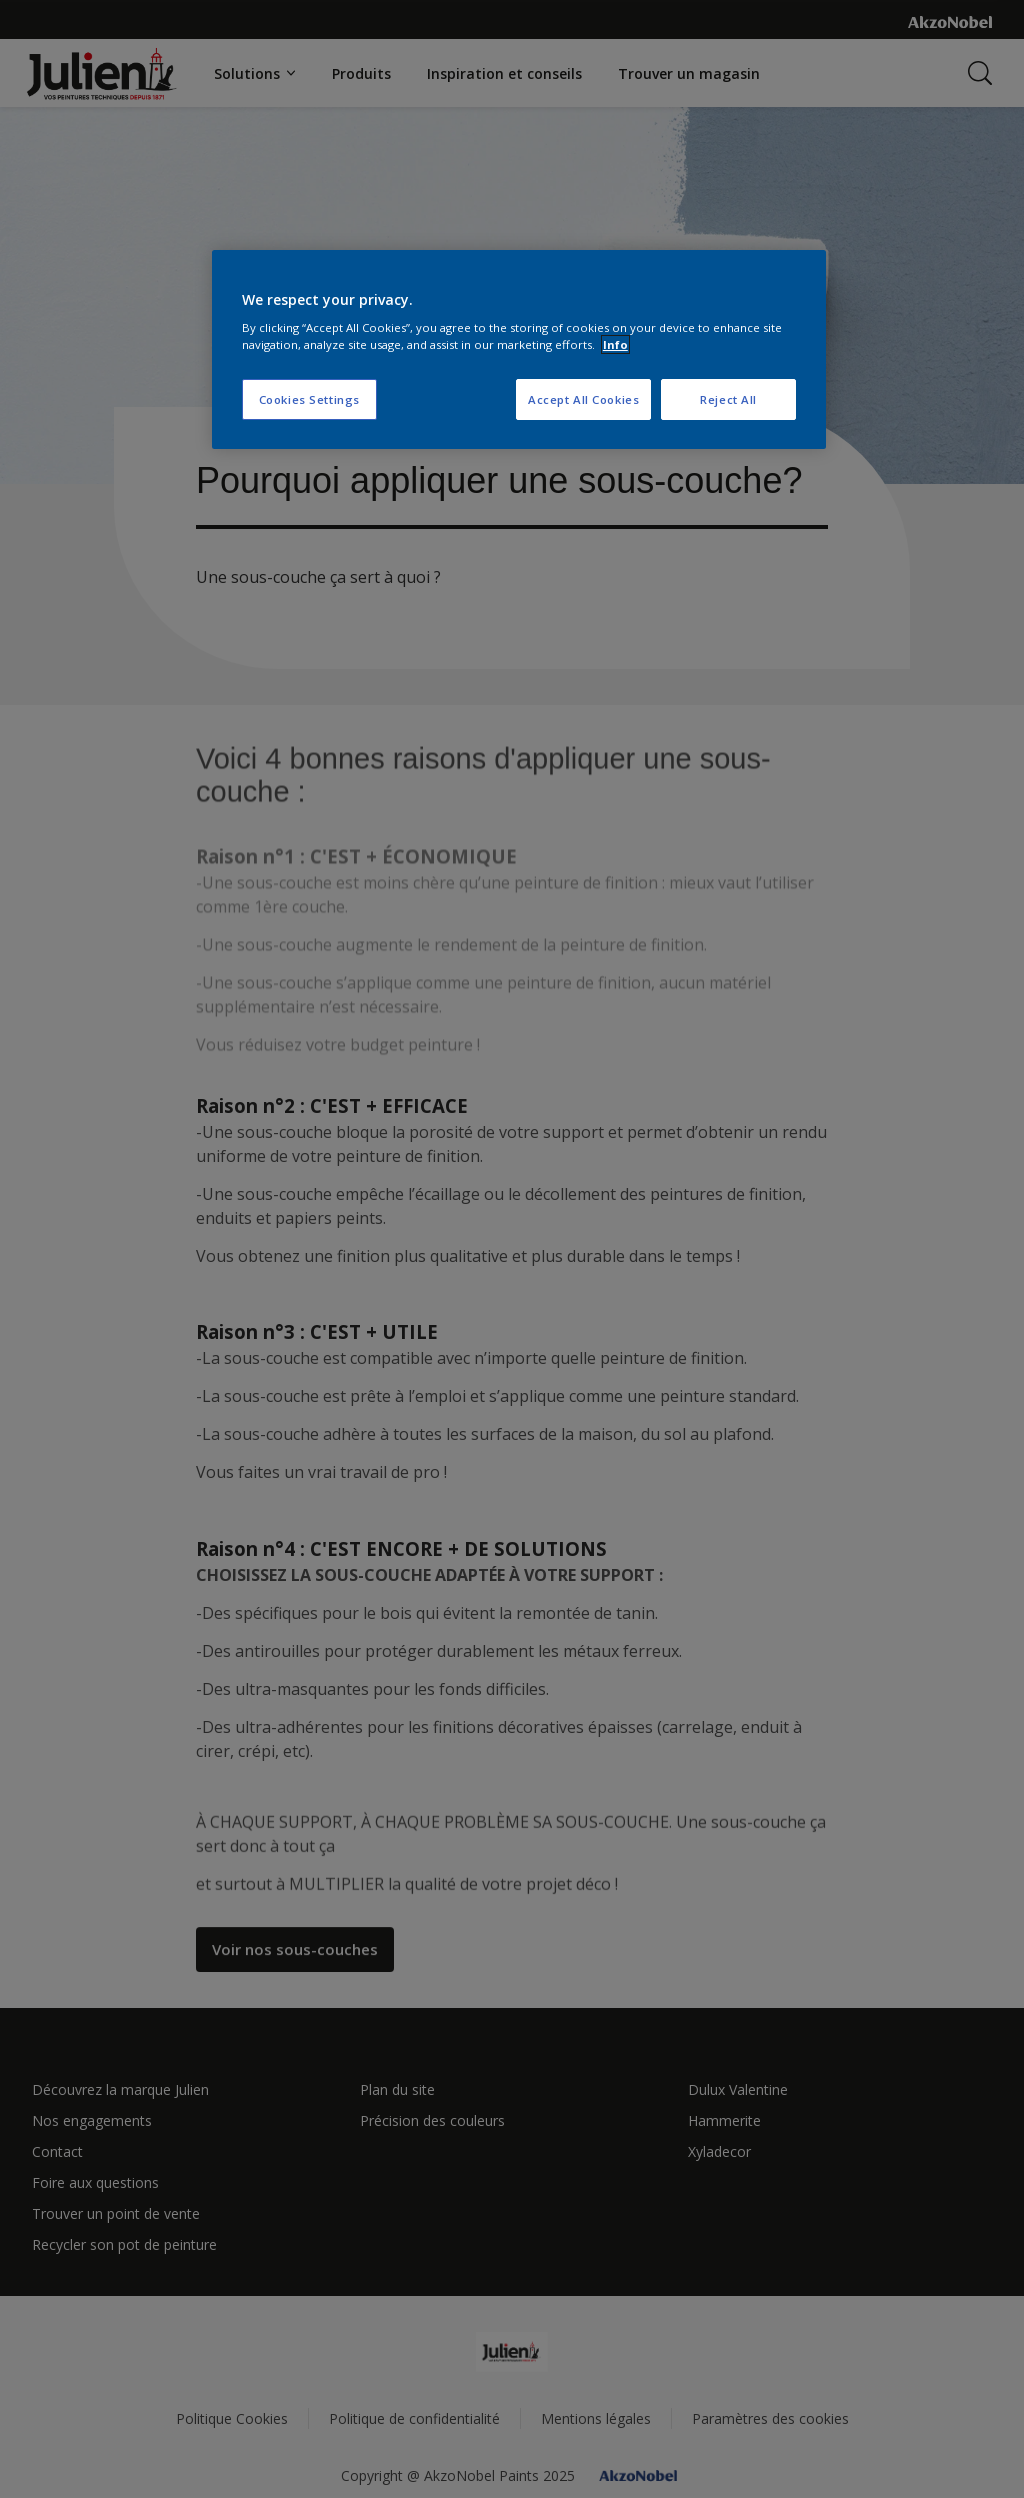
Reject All (728, 399)
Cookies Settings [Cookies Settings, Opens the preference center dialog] (309, 399)
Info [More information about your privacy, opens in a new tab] (615, 344)
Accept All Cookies (583, 399)
